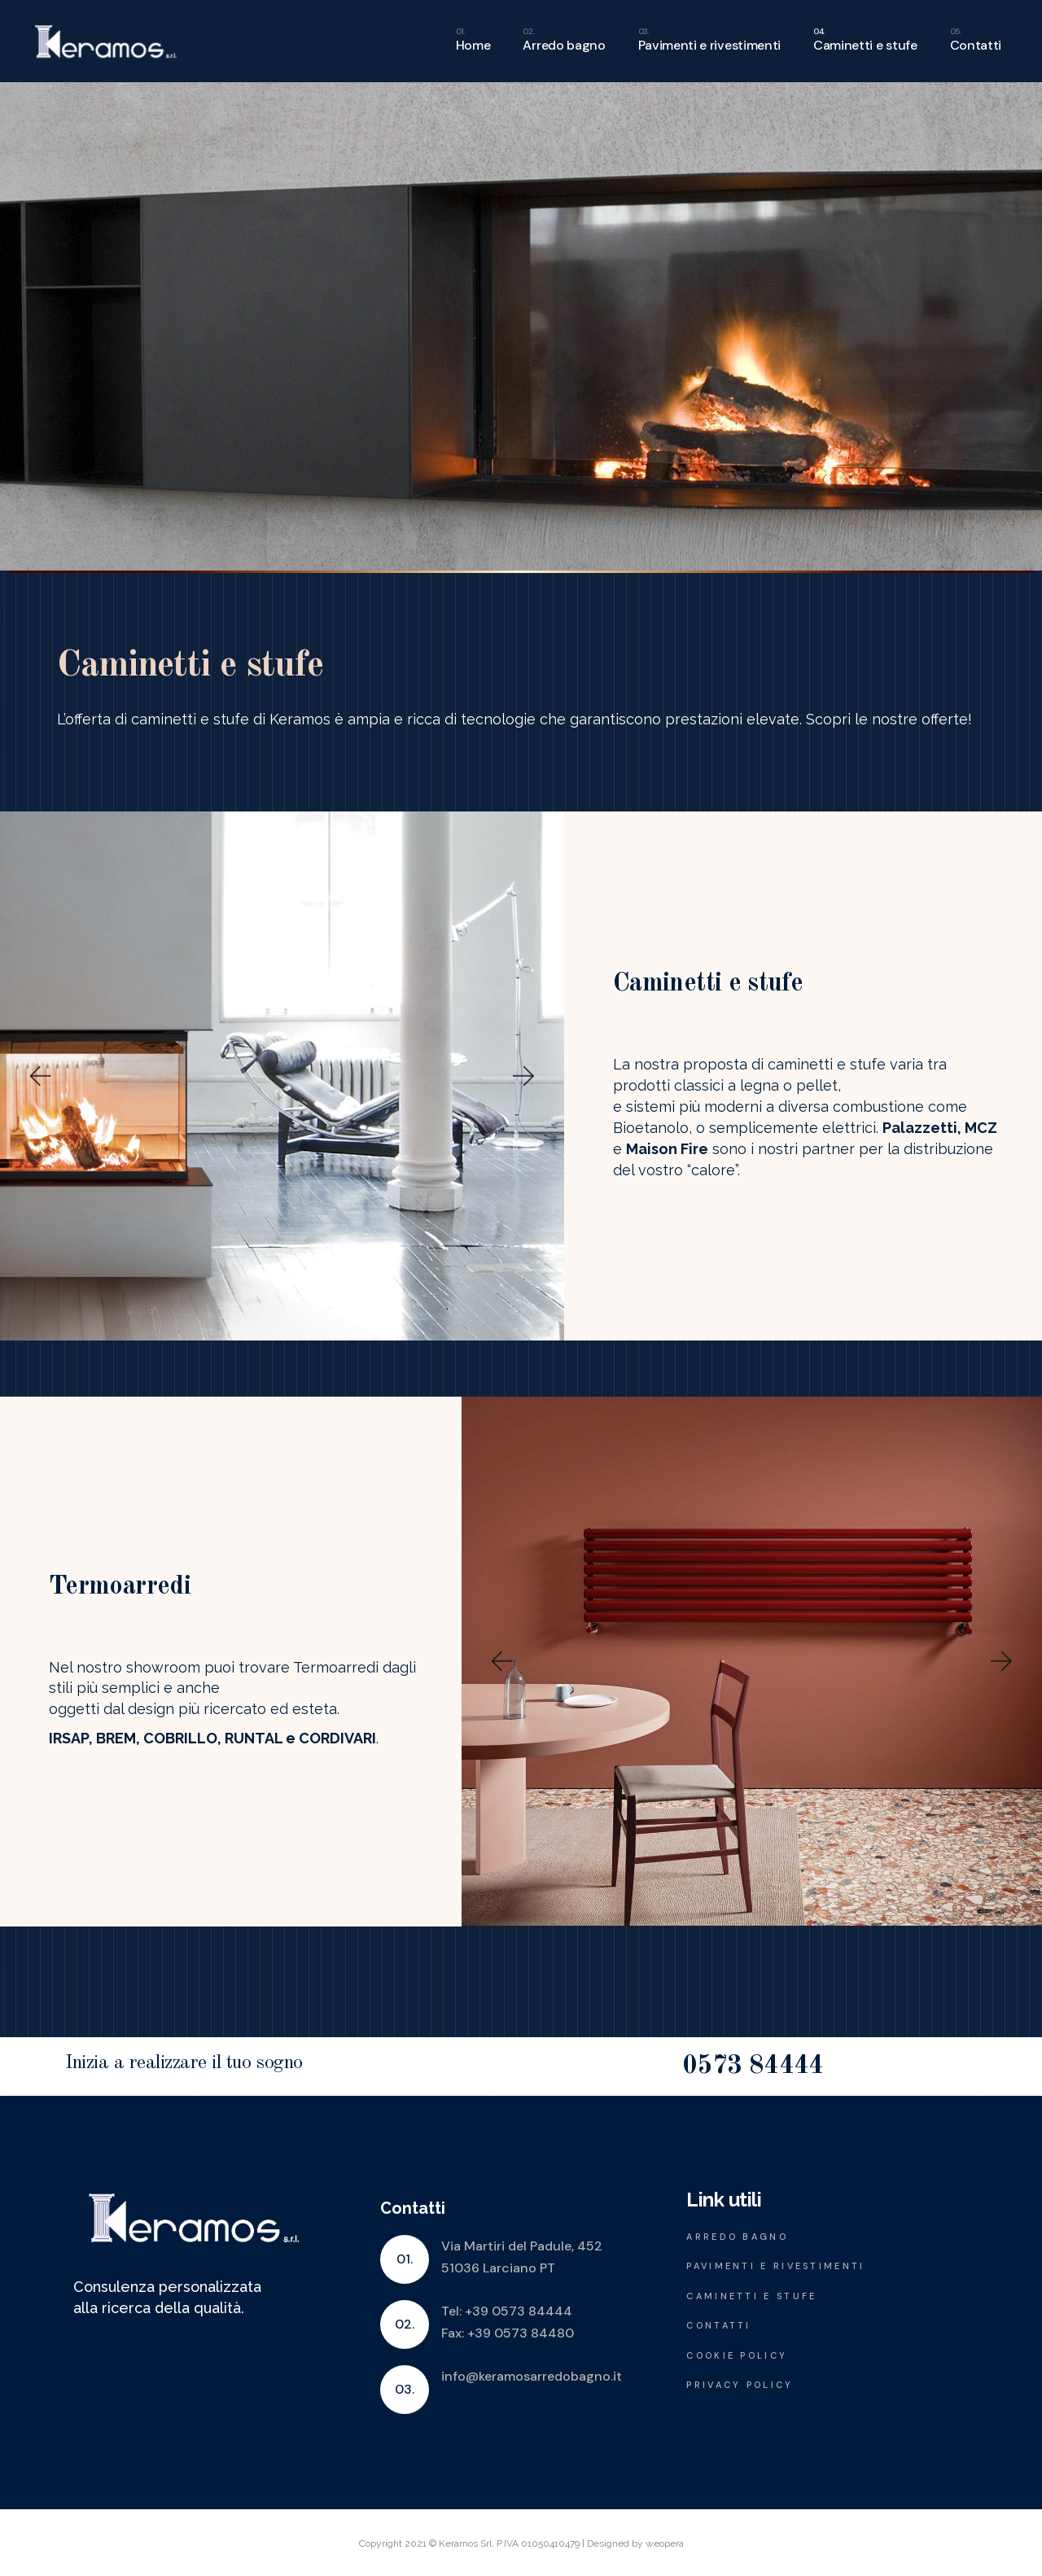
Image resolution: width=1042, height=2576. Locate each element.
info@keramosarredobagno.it (531, 2376)
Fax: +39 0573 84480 (507, 2333)
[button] (39, 1076)
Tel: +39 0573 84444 (506, 2311)
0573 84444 (753, 2066)
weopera (665, 2543)
